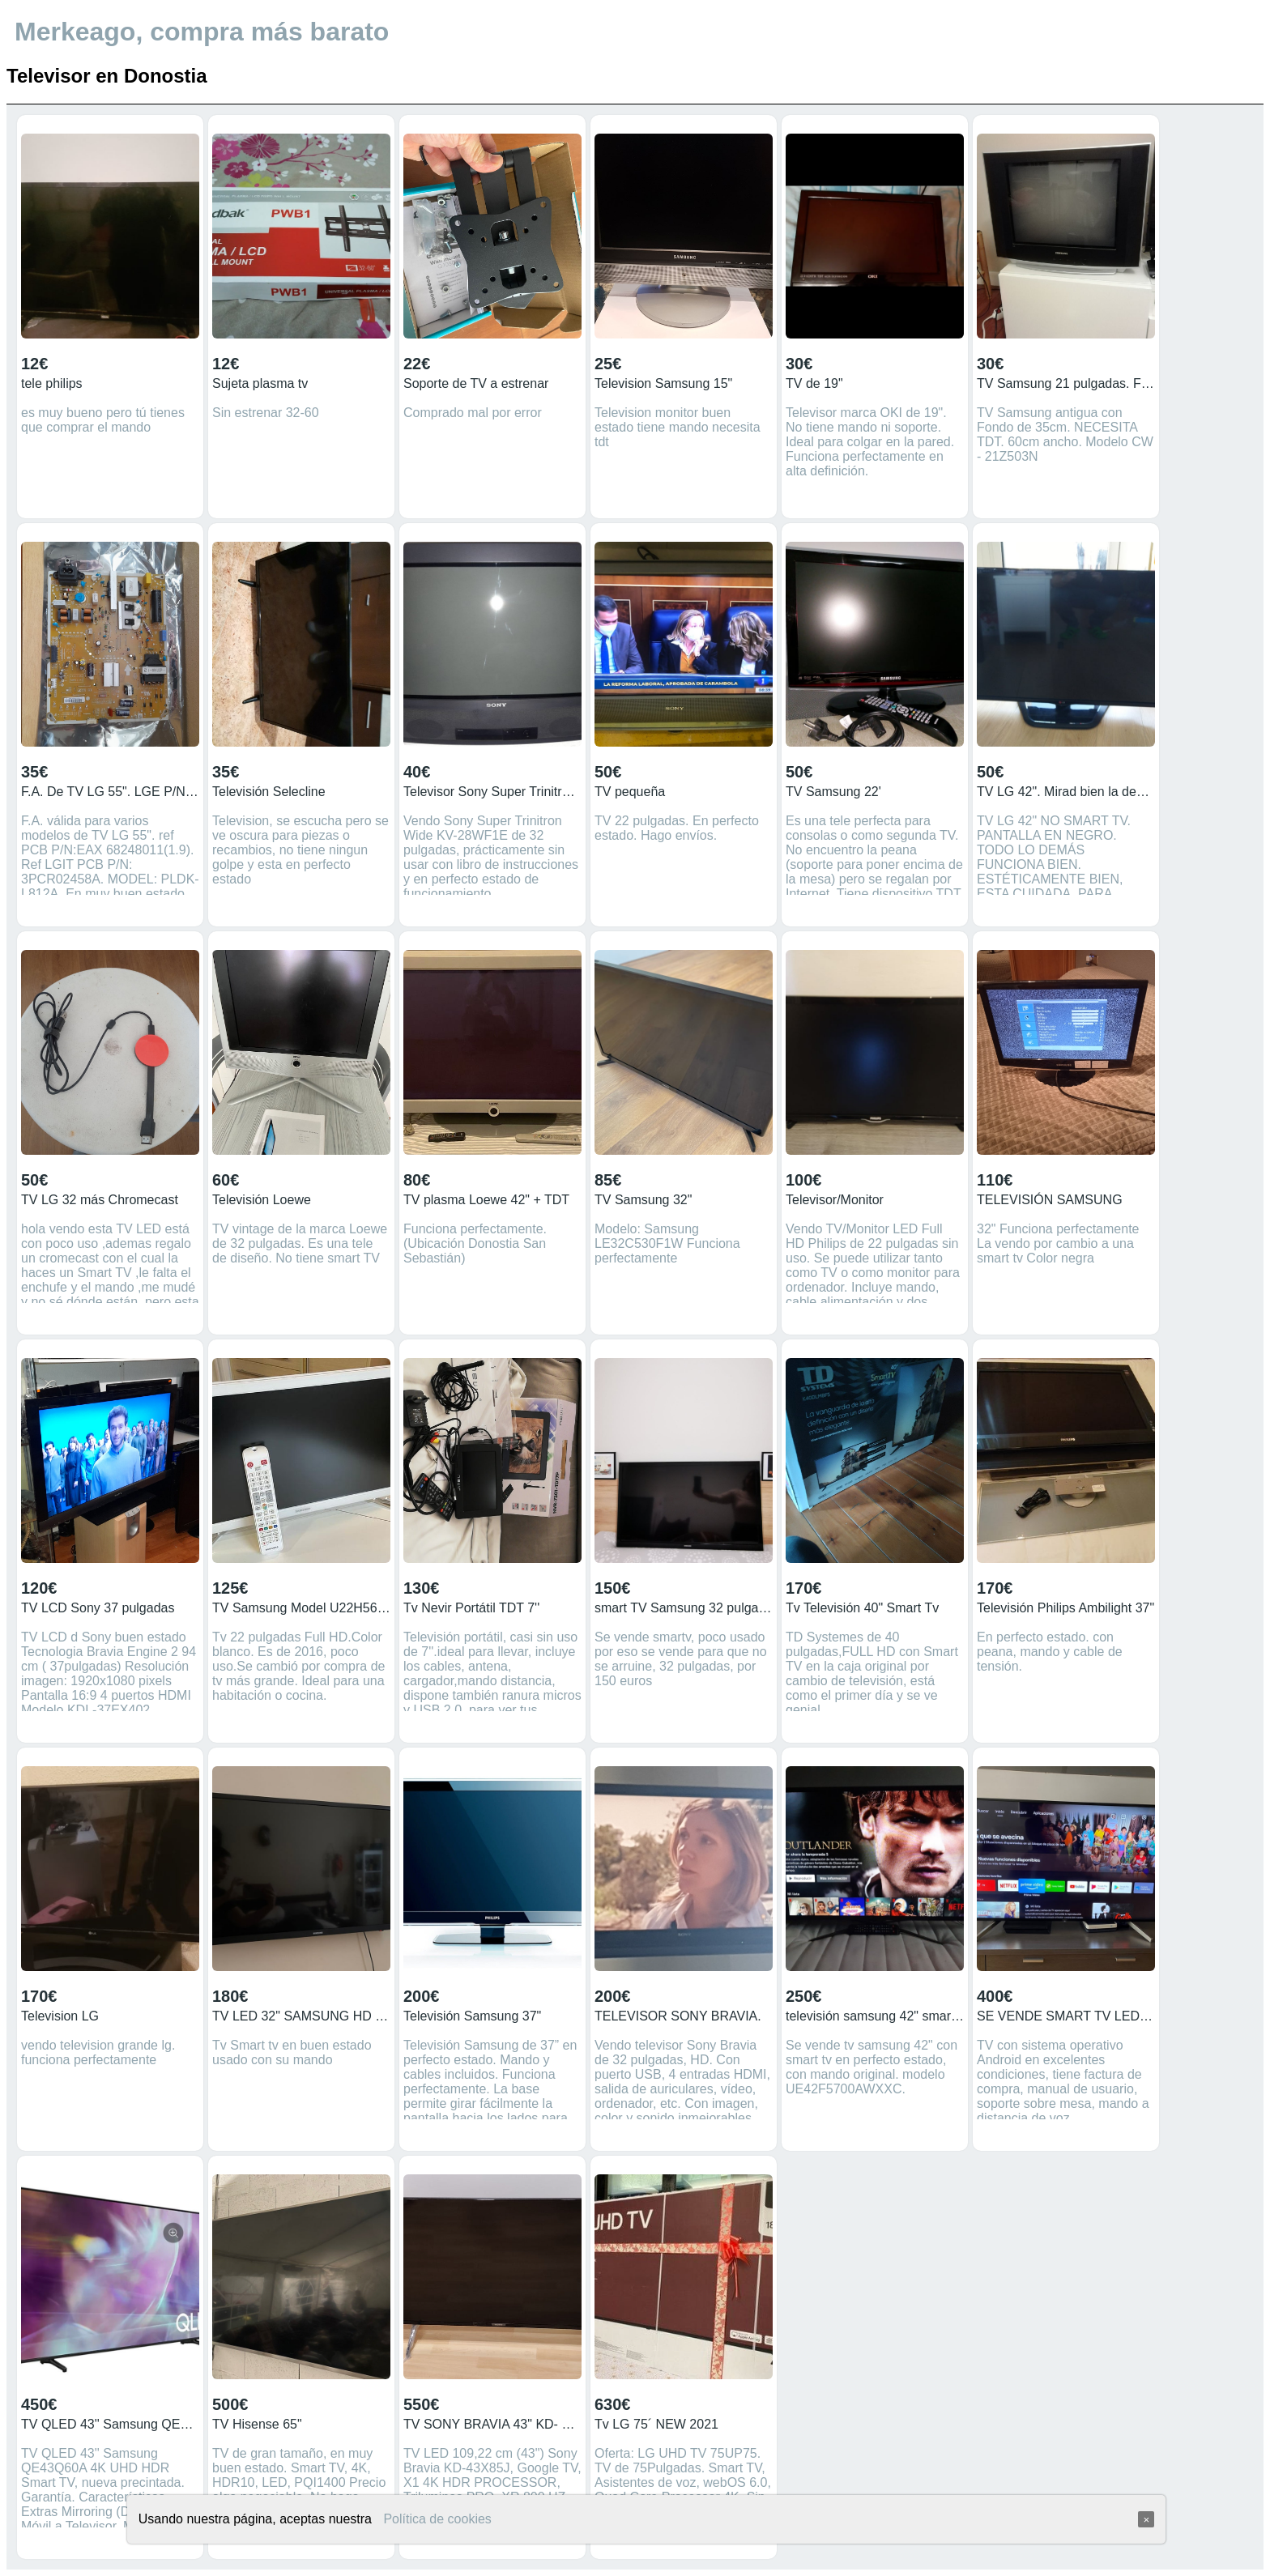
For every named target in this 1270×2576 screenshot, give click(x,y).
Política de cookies (437, 2519)
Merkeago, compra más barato (202, 31)
